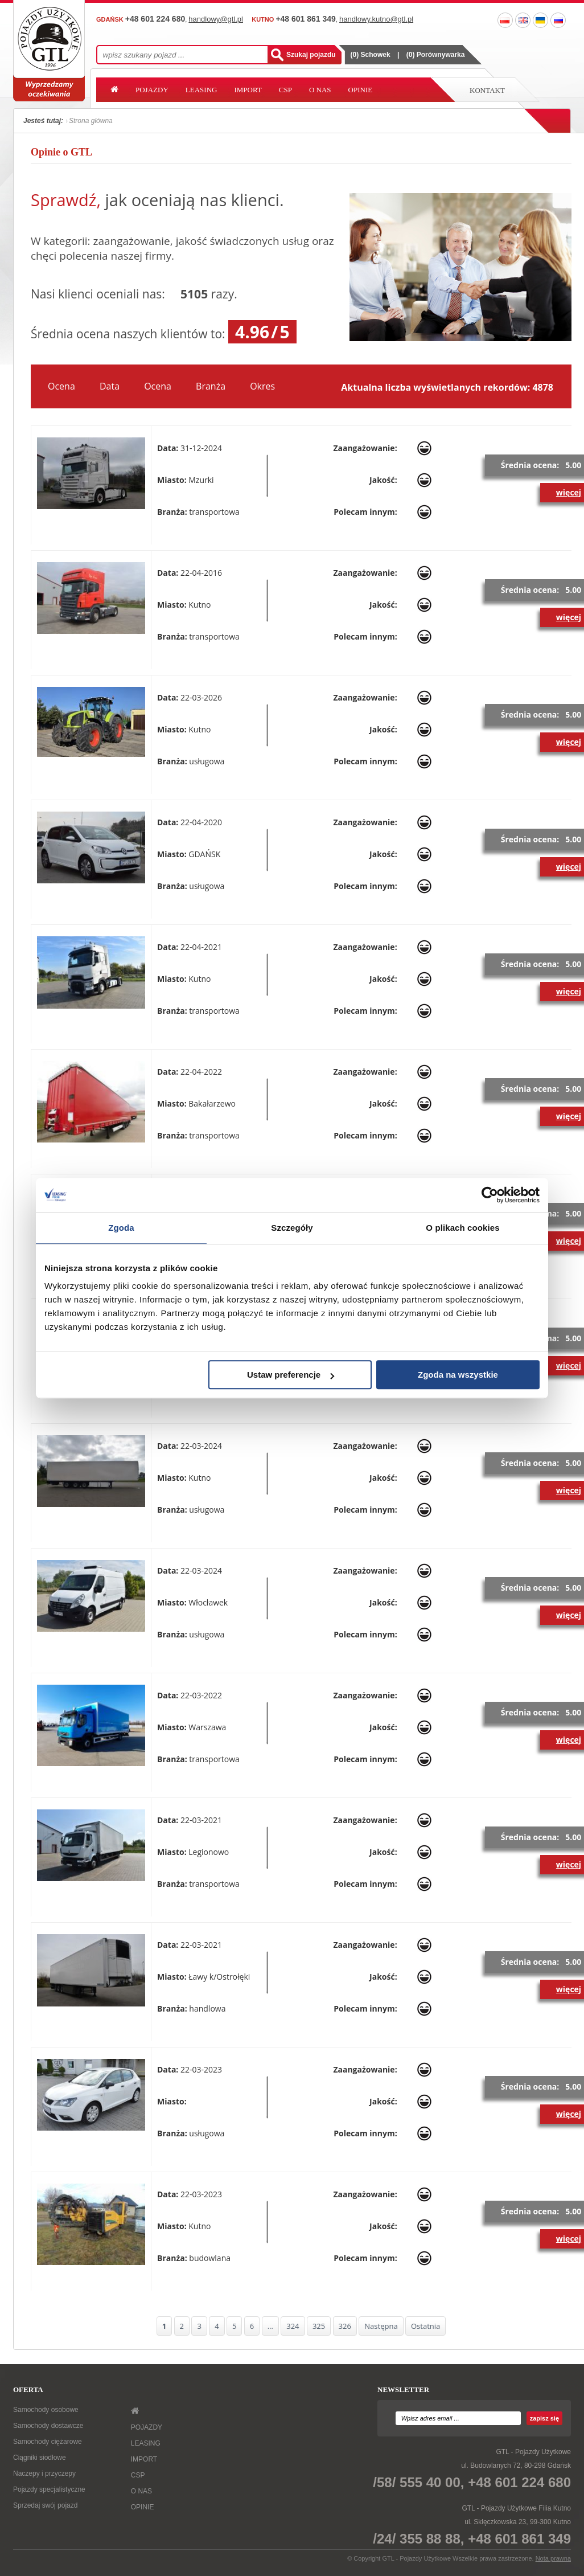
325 (318, 2326)
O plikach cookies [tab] (462, 1227)
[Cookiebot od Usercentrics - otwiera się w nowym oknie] (490, 1194)
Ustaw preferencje (290, 1374)
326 (345, 2326)
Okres (262, 386)
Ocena (61, 386)
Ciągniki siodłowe (39, 2458)
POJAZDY (151, 89)
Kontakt (487, 90)
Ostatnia (425, 2326)
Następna (380, 2326)
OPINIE (360, 89)
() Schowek (370, 55)
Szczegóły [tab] (291, 1227)
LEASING (201, 89)
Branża (210, 386)
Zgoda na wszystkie (458, 1374)
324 (292, 2326)
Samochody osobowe (46, 2410)
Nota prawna (553, 2558)
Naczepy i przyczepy (44, 2473)
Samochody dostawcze (48, 2426)
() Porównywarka (435, 55)
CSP (285, 89)
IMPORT (247, 89)
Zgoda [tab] (121, 1227)
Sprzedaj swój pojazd (45, 2505)
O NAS (320, 89)
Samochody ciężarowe (47, 2442)
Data (110, 386)
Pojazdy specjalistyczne (49, 2489)
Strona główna (91, 121)
